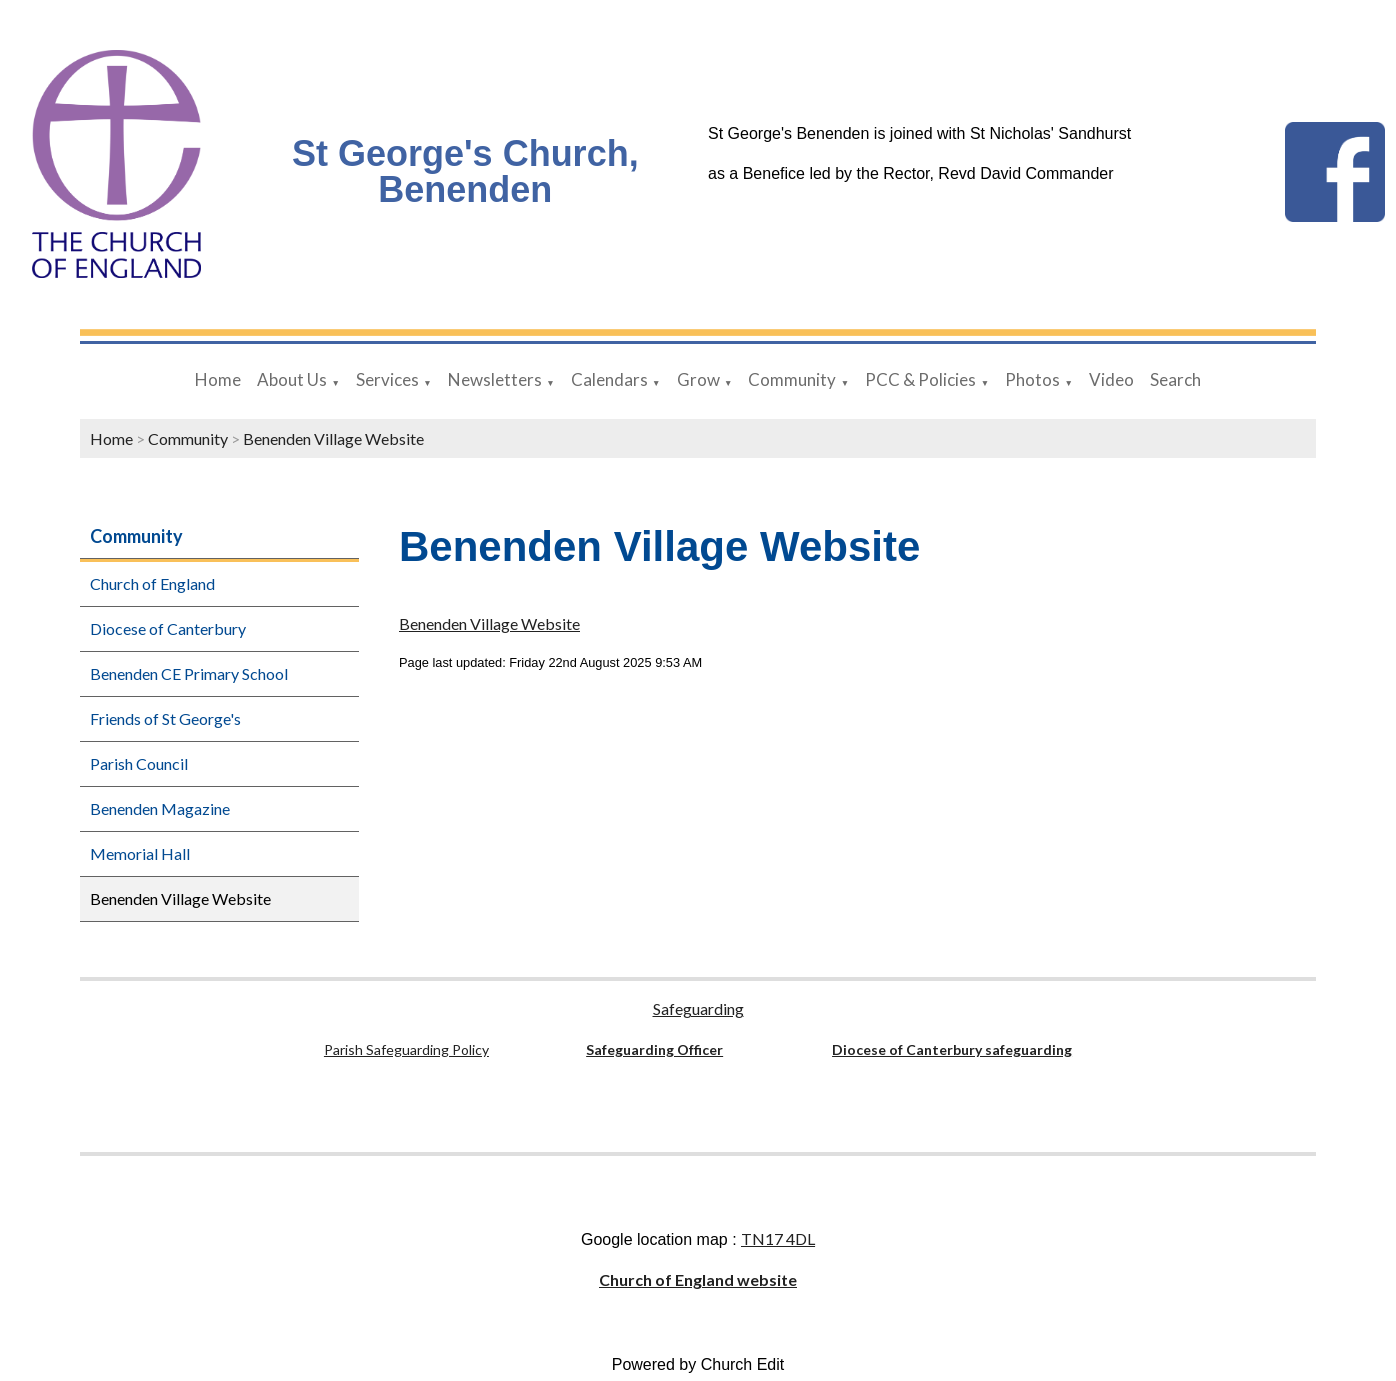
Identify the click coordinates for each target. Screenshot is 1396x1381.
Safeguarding (698, 1008)
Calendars (609, 379)
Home (218, 379)
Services (387, 379)
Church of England (152, 583)
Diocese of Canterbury (168, 628)
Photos (1032, 379)
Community (792, 379)
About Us (292, 379)
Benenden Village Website (333, 438)
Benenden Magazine (160, 808)
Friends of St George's (165, 718)
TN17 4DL (778, 1238)
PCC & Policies (920, 379)
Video (1111, 379)
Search (1175, 379)
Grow (698, 379)
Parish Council (139, 763)
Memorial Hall (140, 853)
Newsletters (495, 379)
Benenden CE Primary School (189, 673)
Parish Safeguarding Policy (406, 1049)
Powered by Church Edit (698, 1364)
